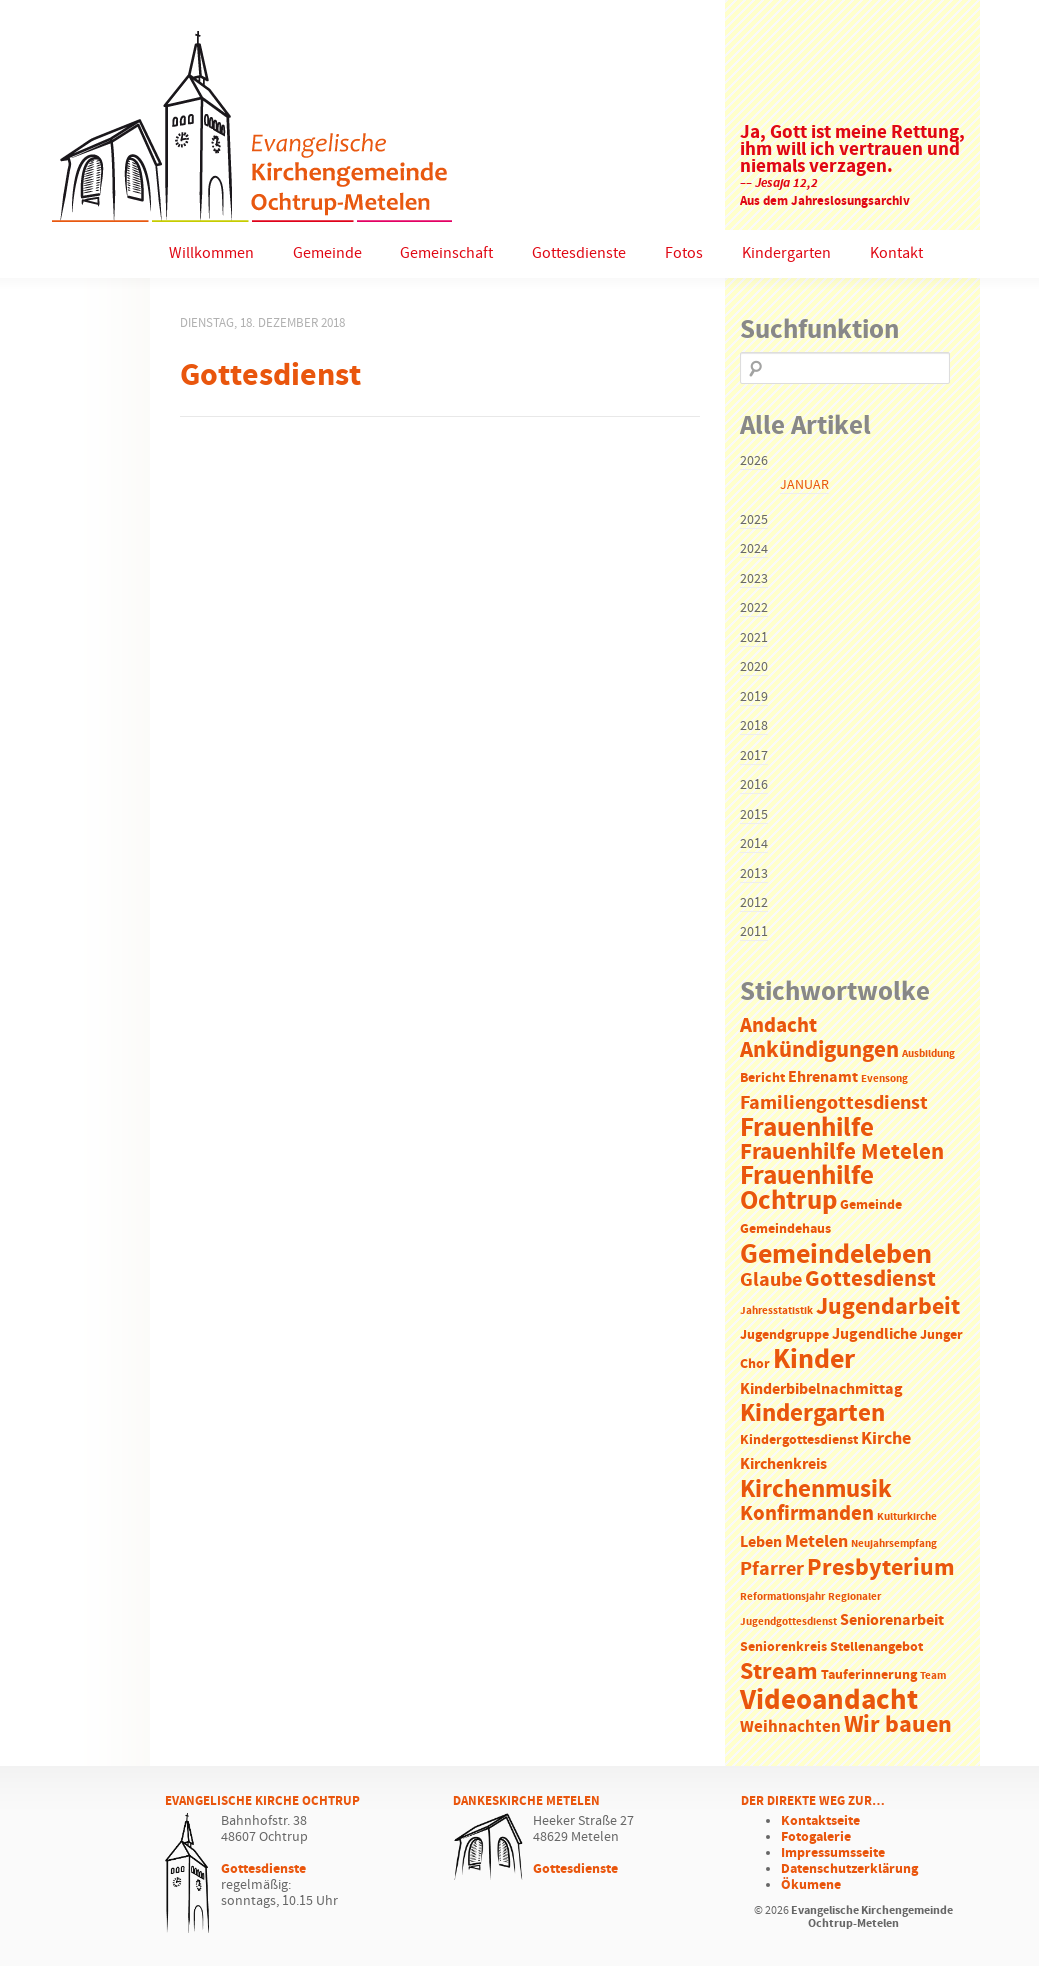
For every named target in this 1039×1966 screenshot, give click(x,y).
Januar (804, 485)
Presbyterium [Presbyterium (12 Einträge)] (881, 1568)
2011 (754, 932)
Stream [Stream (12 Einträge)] (779, 1672)
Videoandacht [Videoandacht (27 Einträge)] (829, 1700)
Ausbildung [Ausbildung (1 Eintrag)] (928, 1054)
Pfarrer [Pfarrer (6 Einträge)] (772, 1569)
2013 (754, 874)
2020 (754, 667)
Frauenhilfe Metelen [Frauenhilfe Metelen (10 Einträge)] (842, 1152)
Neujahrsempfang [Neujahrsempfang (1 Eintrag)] (894, 1544)
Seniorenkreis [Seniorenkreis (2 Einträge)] (783, 1647)
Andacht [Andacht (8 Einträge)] (778, 1026)
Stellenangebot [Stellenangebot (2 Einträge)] (876, 1647)
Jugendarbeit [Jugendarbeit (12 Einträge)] (888, 1307)
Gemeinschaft (446, 253)
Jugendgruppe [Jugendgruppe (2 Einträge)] (784, 1335)
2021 (754, 638)
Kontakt (896, 253)
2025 (754, 520)
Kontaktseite (820, 1821)
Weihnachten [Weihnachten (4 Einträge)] (790, 1727)
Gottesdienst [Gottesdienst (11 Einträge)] (870, 1279)
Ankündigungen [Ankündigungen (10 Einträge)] (819, 1050)
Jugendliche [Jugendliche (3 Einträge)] (874, 1334)
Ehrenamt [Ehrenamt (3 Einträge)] (823, 1077)
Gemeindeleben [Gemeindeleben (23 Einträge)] (836, 1255)
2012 (754, 903)
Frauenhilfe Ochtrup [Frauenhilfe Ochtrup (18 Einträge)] (807, 1188)
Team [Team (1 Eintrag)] (933, 1676)
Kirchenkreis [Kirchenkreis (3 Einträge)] (783, 1464)
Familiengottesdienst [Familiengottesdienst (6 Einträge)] (834, 1103)
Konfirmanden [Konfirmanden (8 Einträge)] (807, 1514)
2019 (754, 697)
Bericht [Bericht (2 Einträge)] (762, 1078)
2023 (754, 579)
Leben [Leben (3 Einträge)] (761, 1542)
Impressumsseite (833, 1853)
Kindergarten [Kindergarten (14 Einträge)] (812, 1414)
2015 (754, 815)
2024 (754, 549)
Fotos (684, 253)
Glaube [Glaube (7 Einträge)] (771, 1280)
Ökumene (811, 1885)
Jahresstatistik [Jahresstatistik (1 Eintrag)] (776, 1311)
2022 (754, 608)
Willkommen (211, 253)
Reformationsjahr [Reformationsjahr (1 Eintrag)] (782, 1597)
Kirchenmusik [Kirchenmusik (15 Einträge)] (816, 1490)
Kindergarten (786, 253)
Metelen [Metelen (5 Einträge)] (816, 1542)
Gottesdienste (579, 253)
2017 (754, 756)
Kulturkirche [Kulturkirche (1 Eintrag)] (907, 1517)
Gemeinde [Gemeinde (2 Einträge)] (871, 1205)
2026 (754, 461)
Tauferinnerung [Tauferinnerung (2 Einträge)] (869, 1675)
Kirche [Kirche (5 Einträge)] (886, 1439)
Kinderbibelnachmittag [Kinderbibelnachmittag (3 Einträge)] (821, 1389)
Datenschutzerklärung (849, 1869)
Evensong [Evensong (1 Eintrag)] (884, 1079)
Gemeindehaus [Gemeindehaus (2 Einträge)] (785, 1229)
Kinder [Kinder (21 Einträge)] (814, 1360)
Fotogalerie (816, 1837)
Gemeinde (327, 253)
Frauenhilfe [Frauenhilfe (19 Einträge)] (807, 1128)
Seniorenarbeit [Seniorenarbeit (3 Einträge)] (892, 1620)
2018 (754, 726)
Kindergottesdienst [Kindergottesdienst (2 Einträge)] (799, 1440)
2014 (754, 844)
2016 (754, 785)
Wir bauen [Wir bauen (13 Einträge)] (898, 1725)
